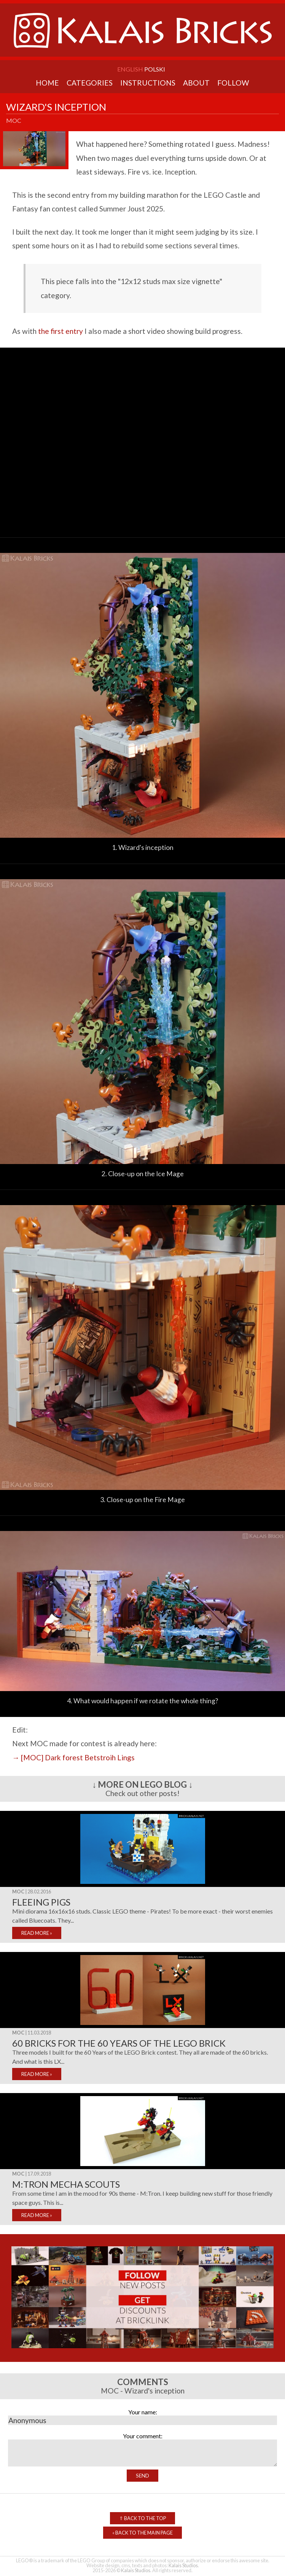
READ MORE (36, 1933)
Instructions (147, 82)
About (196, 82)
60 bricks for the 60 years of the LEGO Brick (119, 2043)
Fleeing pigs (41, 1901)
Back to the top (142, 2518)
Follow (233, 82)
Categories (90, 82)
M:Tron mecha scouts (66, 2184)
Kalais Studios (183, 2565)
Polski (154, 69)
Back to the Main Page (142, 2533)
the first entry (60, 331)
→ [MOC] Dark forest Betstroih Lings (73, 1757)
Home (47, 82)
